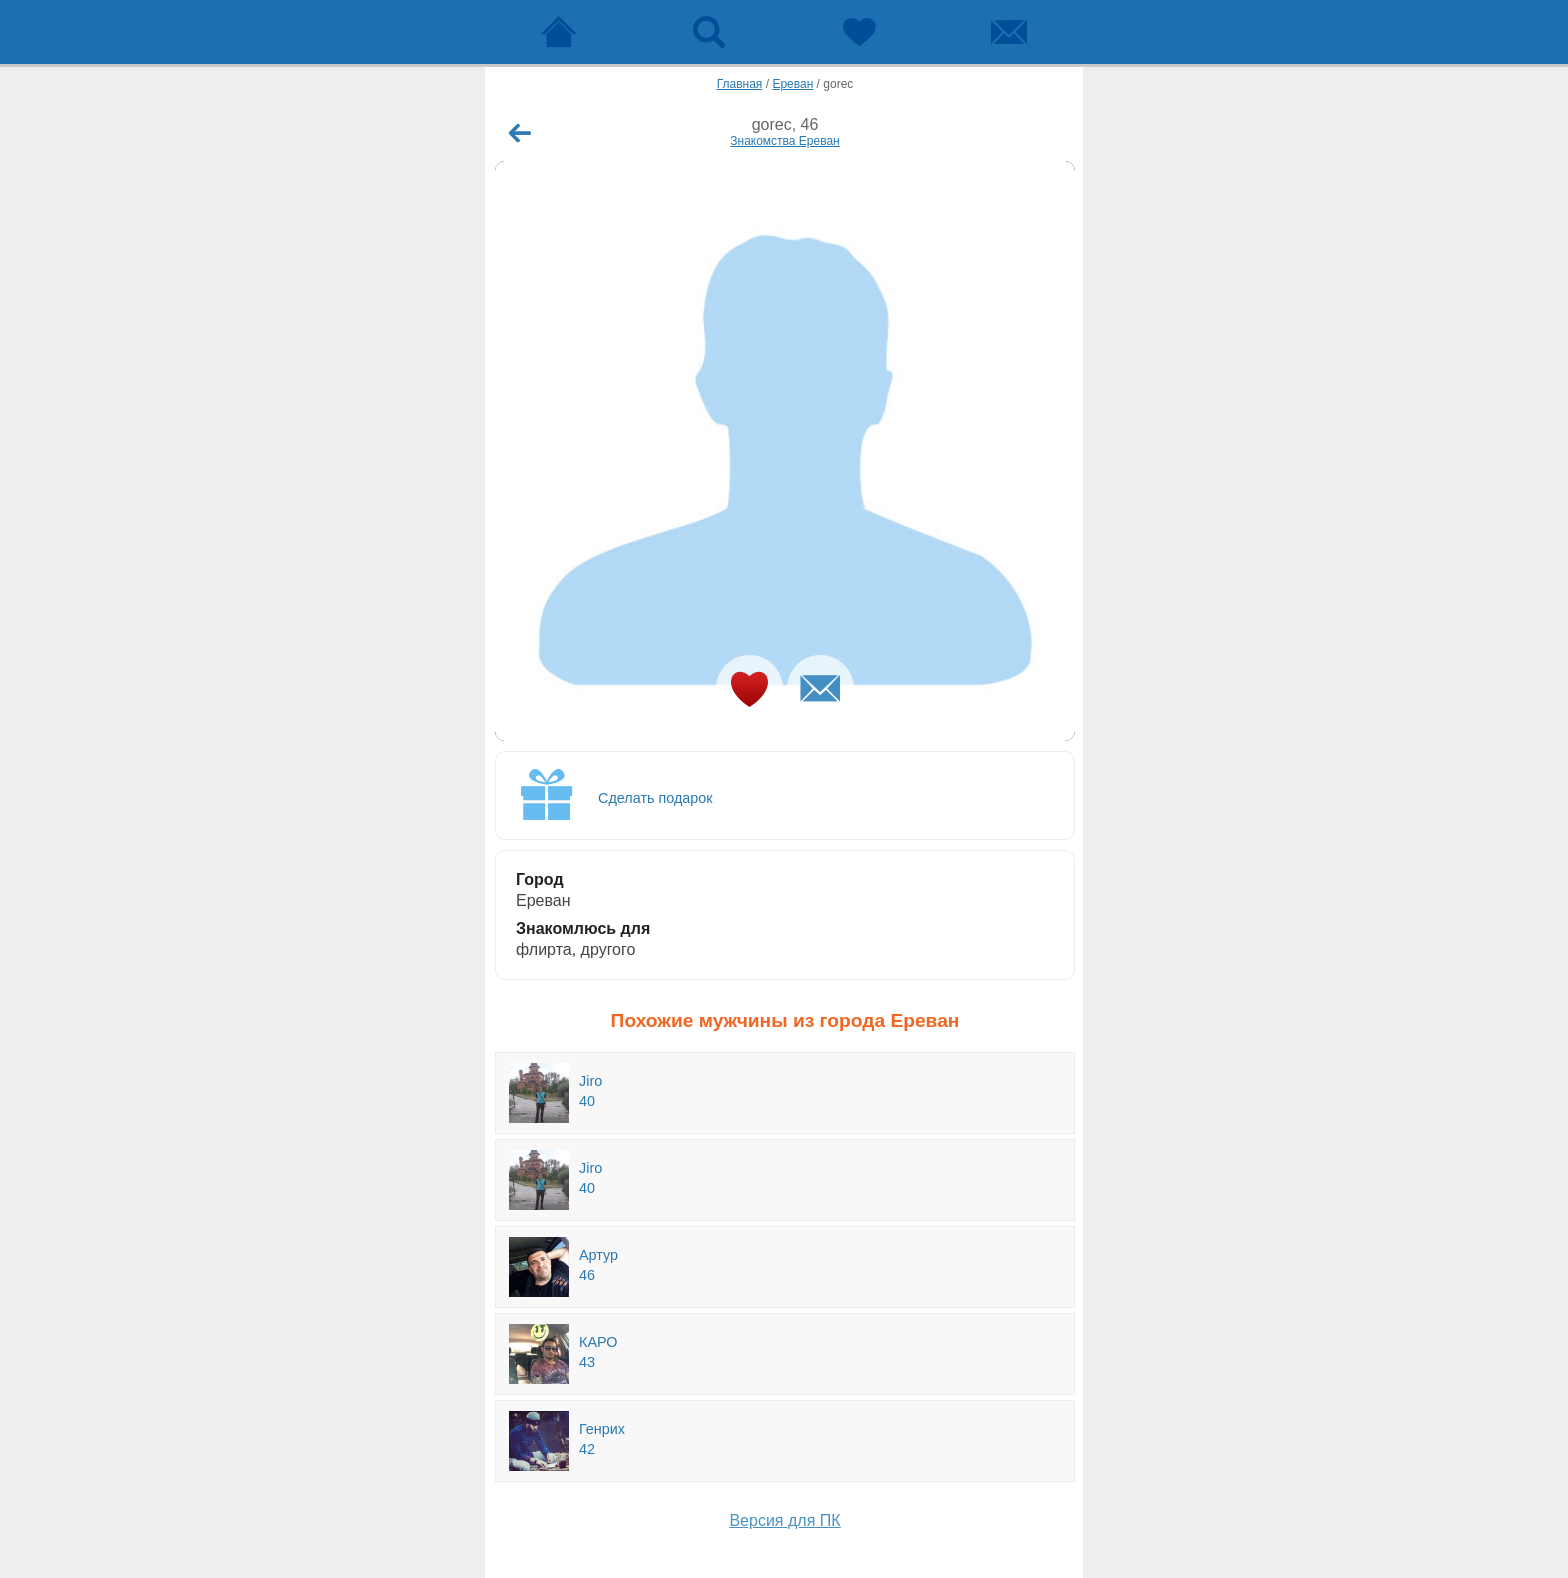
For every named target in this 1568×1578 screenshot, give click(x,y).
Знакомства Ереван (785, 141)
